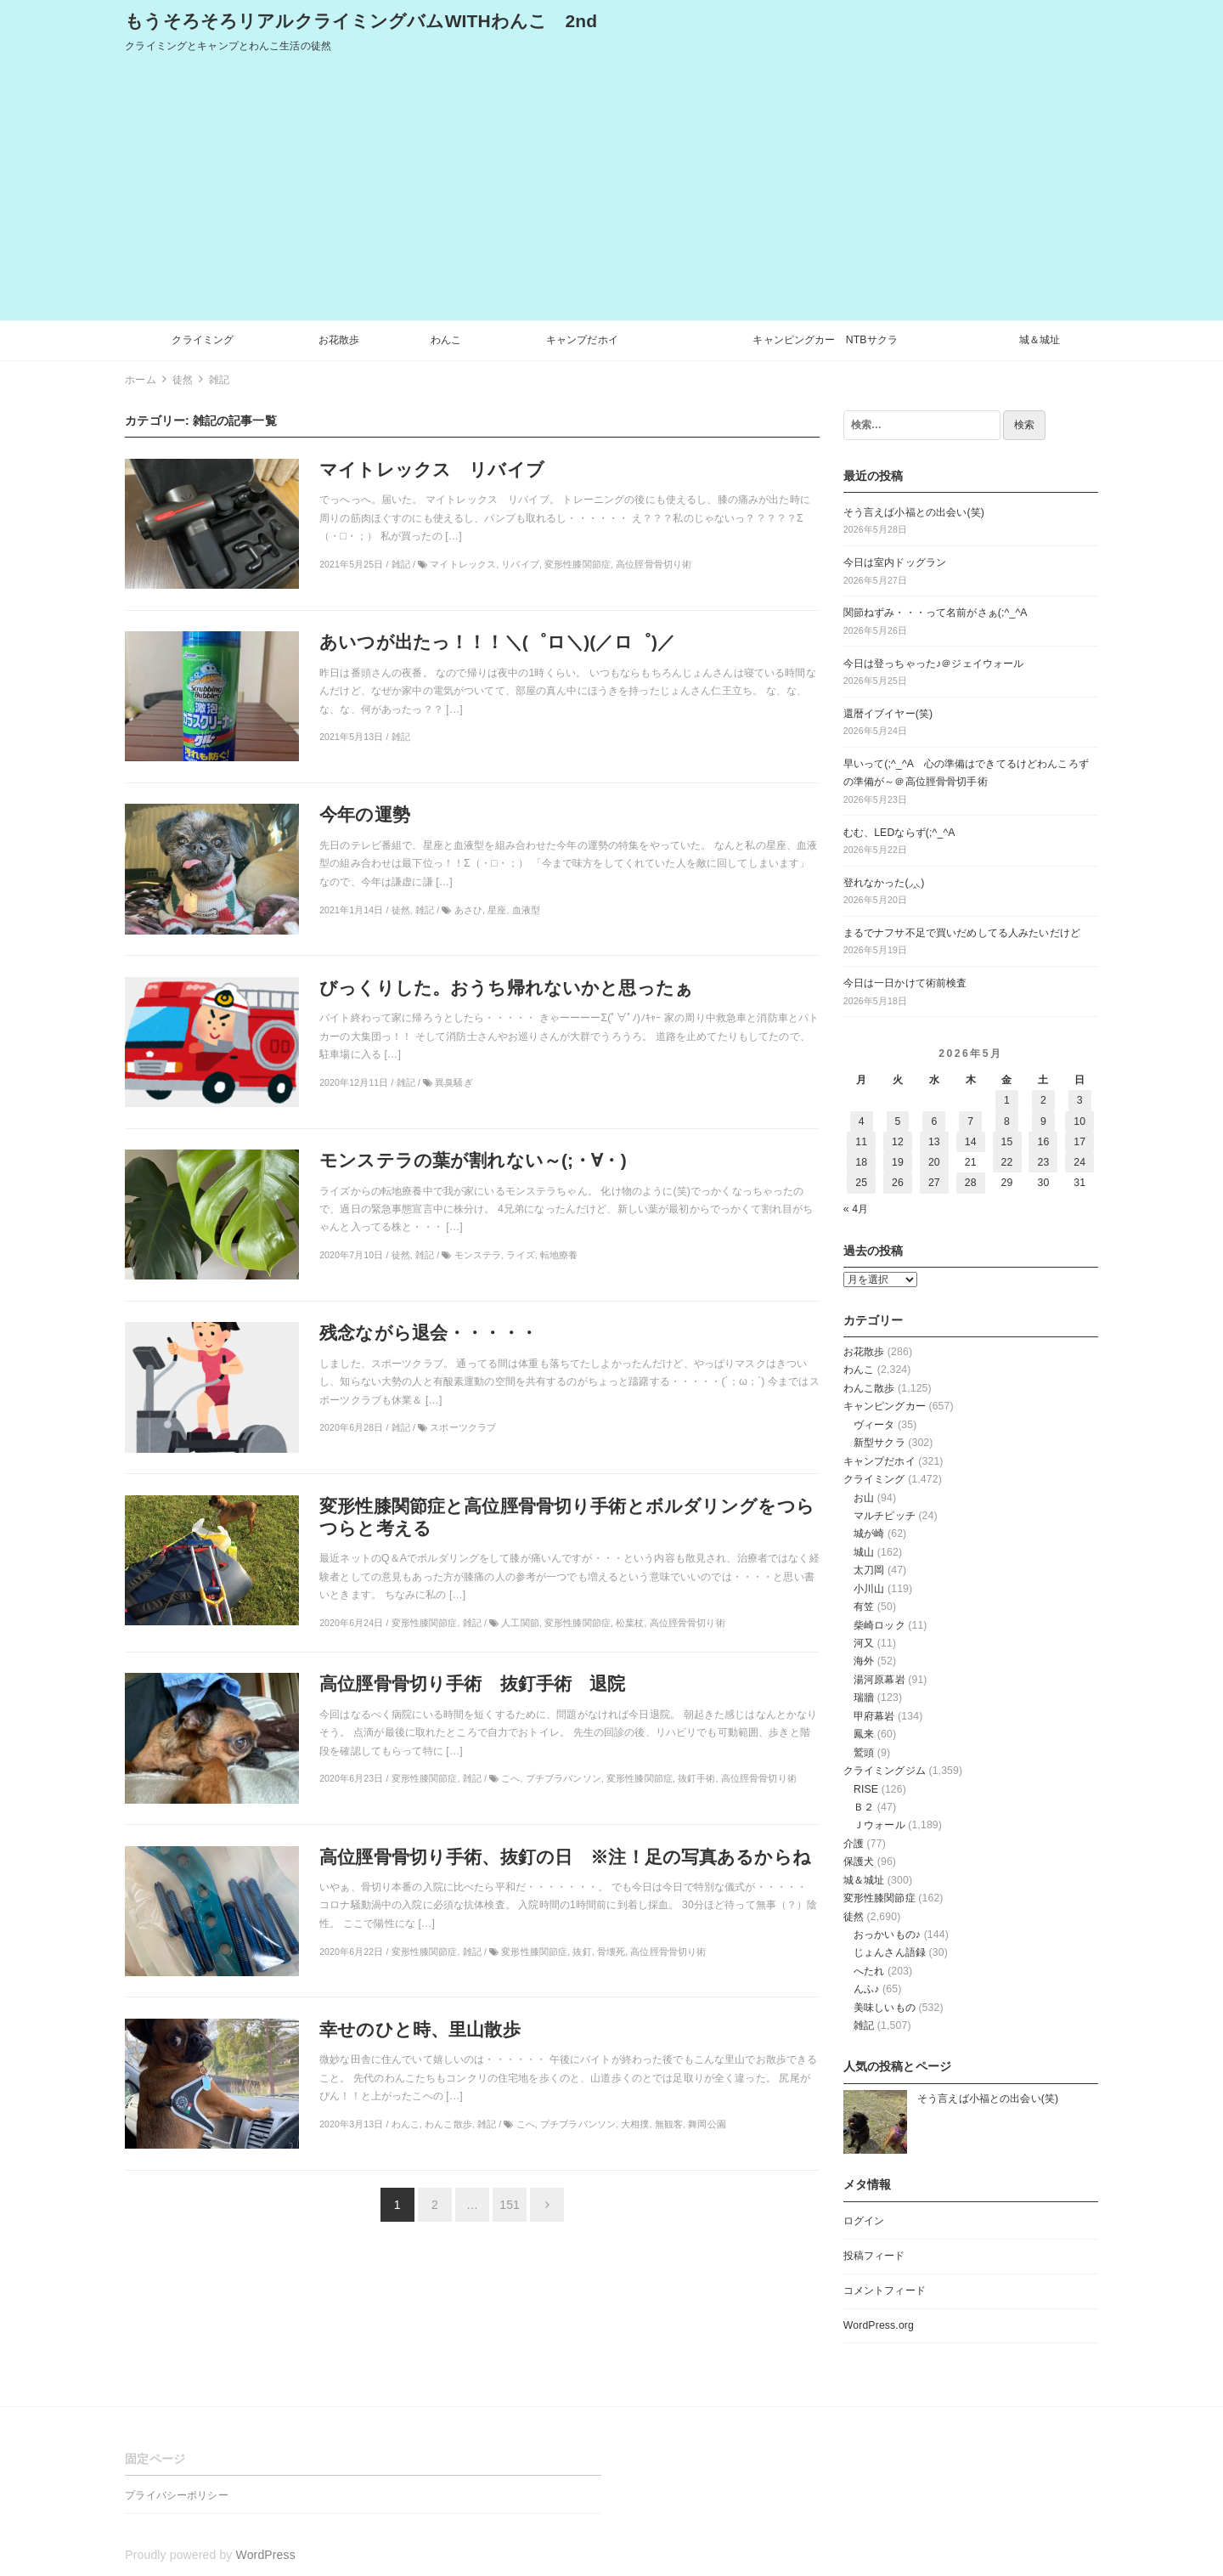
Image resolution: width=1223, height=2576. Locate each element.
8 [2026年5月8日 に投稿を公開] (1007, 1121)
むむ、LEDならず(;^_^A (899, 833)
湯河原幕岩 (879, 1680)
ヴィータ (874, 1425)
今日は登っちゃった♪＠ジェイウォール (933, 663)
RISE (866, 1789)
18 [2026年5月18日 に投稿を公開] (861, 1162)
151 (509, 2205)
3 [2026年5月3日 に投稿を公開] (1080, 1100)
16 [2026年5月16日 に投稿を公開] (1043, 1142)
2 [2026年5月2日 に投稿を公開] (1043, 1100)
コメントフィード (884, 2290)
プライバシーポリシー (176, 2495)
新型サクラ (879, 1443)
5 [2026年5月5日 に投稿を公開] (898, 1121)
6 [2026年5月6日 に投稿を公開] (934, 1121)
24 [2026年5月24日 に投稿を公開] (1079, 1162)
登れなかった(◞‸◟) (884, 883)
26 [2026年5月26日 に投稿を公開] (898, 1183)
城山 (864, 1552)
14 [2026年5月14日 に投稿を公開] (971, 1142)
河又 (864, 1643)
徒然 (853, 1917)
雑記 (864, 2025)
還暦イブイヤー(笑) (888, 714)
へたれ (869, 1971)
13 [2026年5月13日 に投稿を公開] (934, 1142)
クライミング (203, 340)
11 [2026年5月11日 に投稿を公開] (861, 1142)
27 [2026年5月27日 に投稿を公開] (934, 1183)
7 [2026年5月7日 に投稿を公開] (970, 1121)
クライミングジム (884, 1771)
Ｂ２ (864, 1807)
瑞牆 (864, 1697)
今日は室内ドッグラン (894, 562)
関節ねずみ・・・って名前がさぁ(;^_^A (935, 613)
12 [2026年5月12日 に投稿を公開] (898, 1142)
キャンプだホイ (582, 340)
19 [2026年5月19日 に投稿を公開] (898, 1162)
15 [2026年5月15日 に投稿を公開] (1007, 1142)
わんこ (446, 340)
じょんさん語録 (890, 1952)
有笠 (864, 1607)
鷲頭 (864, 1753)
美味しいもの (885, 2008)
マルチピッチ (885, 1516)
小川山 (869, 1589)
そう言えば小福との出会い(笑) (913, 512)
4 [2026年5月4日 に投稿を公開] (862, 1121)
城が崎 (869, 1533)
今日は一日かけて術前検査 (905, 983)
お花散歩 (339, 340)
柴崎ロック (879, 1625)
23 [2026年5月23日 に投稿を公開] (1043, 1162)
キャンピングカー (884, 1406)
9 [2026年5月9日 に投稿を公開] (1043, 1121)
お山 (864, 1498)
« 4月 (856, 1209)
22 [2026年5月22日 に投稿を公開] (1007, 1162)
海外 (864, 1661)
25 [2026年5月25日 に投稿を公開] (861, 1183)
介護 (853, 1844)
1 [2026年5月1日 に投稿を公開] (1007, 1100)
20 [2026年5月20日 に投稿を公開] (934, 1162)
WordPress (266, 2555)
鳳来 (864, 1734)
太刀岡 (869, 1570)
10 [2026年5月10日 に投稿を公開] (1079, 1121)
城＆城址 (1040, 340)
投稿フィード (874, 2256)
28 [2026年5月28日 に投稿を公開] (971, 1183)
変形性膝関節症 (879, 1898)
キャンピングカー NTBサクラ (825, 340)
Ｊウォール (879, 1825)
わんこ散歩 (869, 1388)
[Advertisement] (611, 193)
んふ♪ (867, 1989)
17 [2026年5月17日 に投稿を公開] (1079, 1142)
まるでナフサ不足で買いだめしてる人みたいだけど (961, 933)
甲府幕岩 (874, 1716)
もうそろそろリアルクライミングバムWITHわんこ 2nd (361, 21)
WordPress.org (878, 2325)
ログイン (864, 2221)
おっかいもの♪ (887, 1934)
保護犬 (858, 1861)
